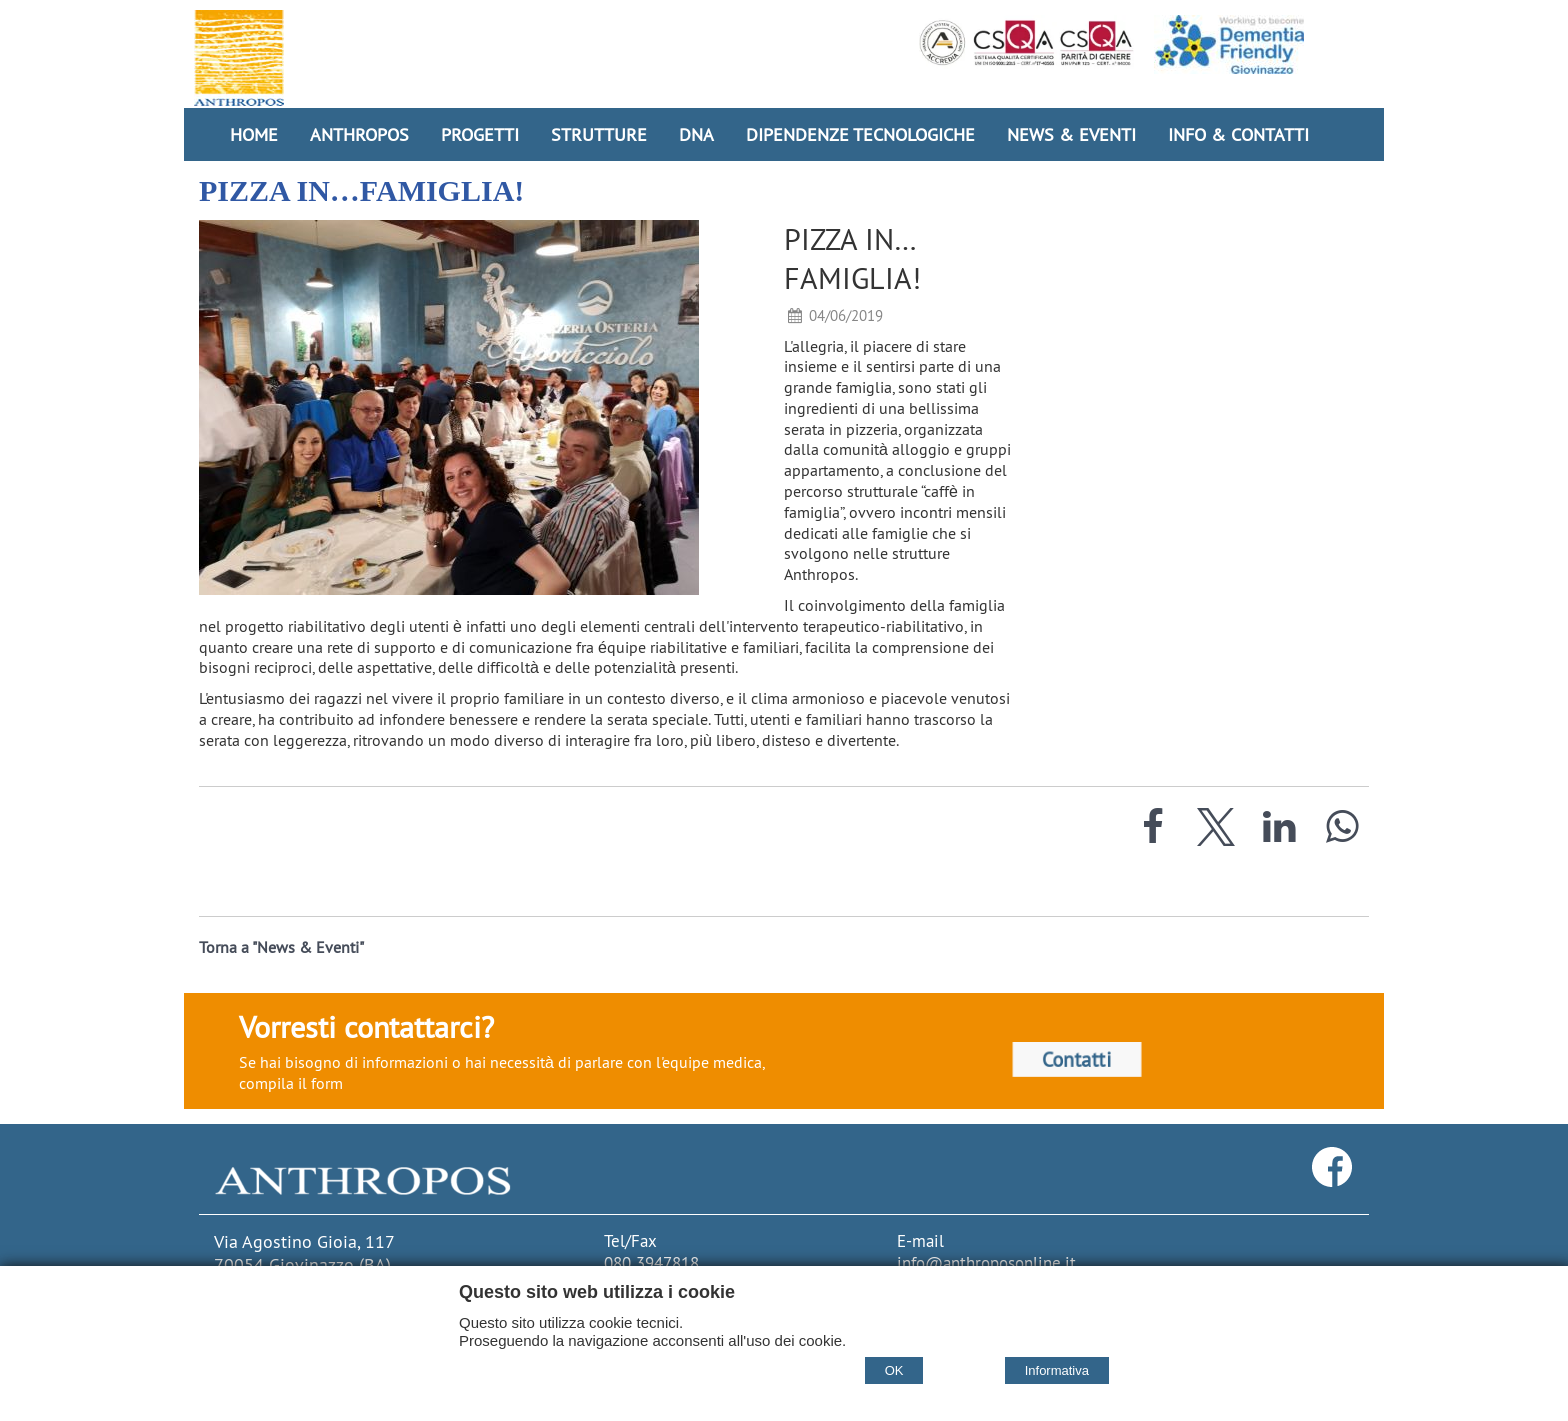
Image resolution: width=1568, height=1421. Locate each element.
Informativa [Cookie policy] (1057, 1370)
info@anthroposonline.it (986, 1263)
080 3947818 (651, 1263)
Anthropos (359, 134)
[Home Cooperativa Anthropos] (239, 58)
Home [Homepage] (254, 134)
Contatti (1077, 1060)
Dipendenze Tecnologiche (860, 134)
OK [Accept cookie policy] (894, 1370)
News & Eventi (1071, 134)
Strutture (599, 134)
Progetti (480, 134)
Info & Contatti (1238, 134)
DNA (696, 134)
